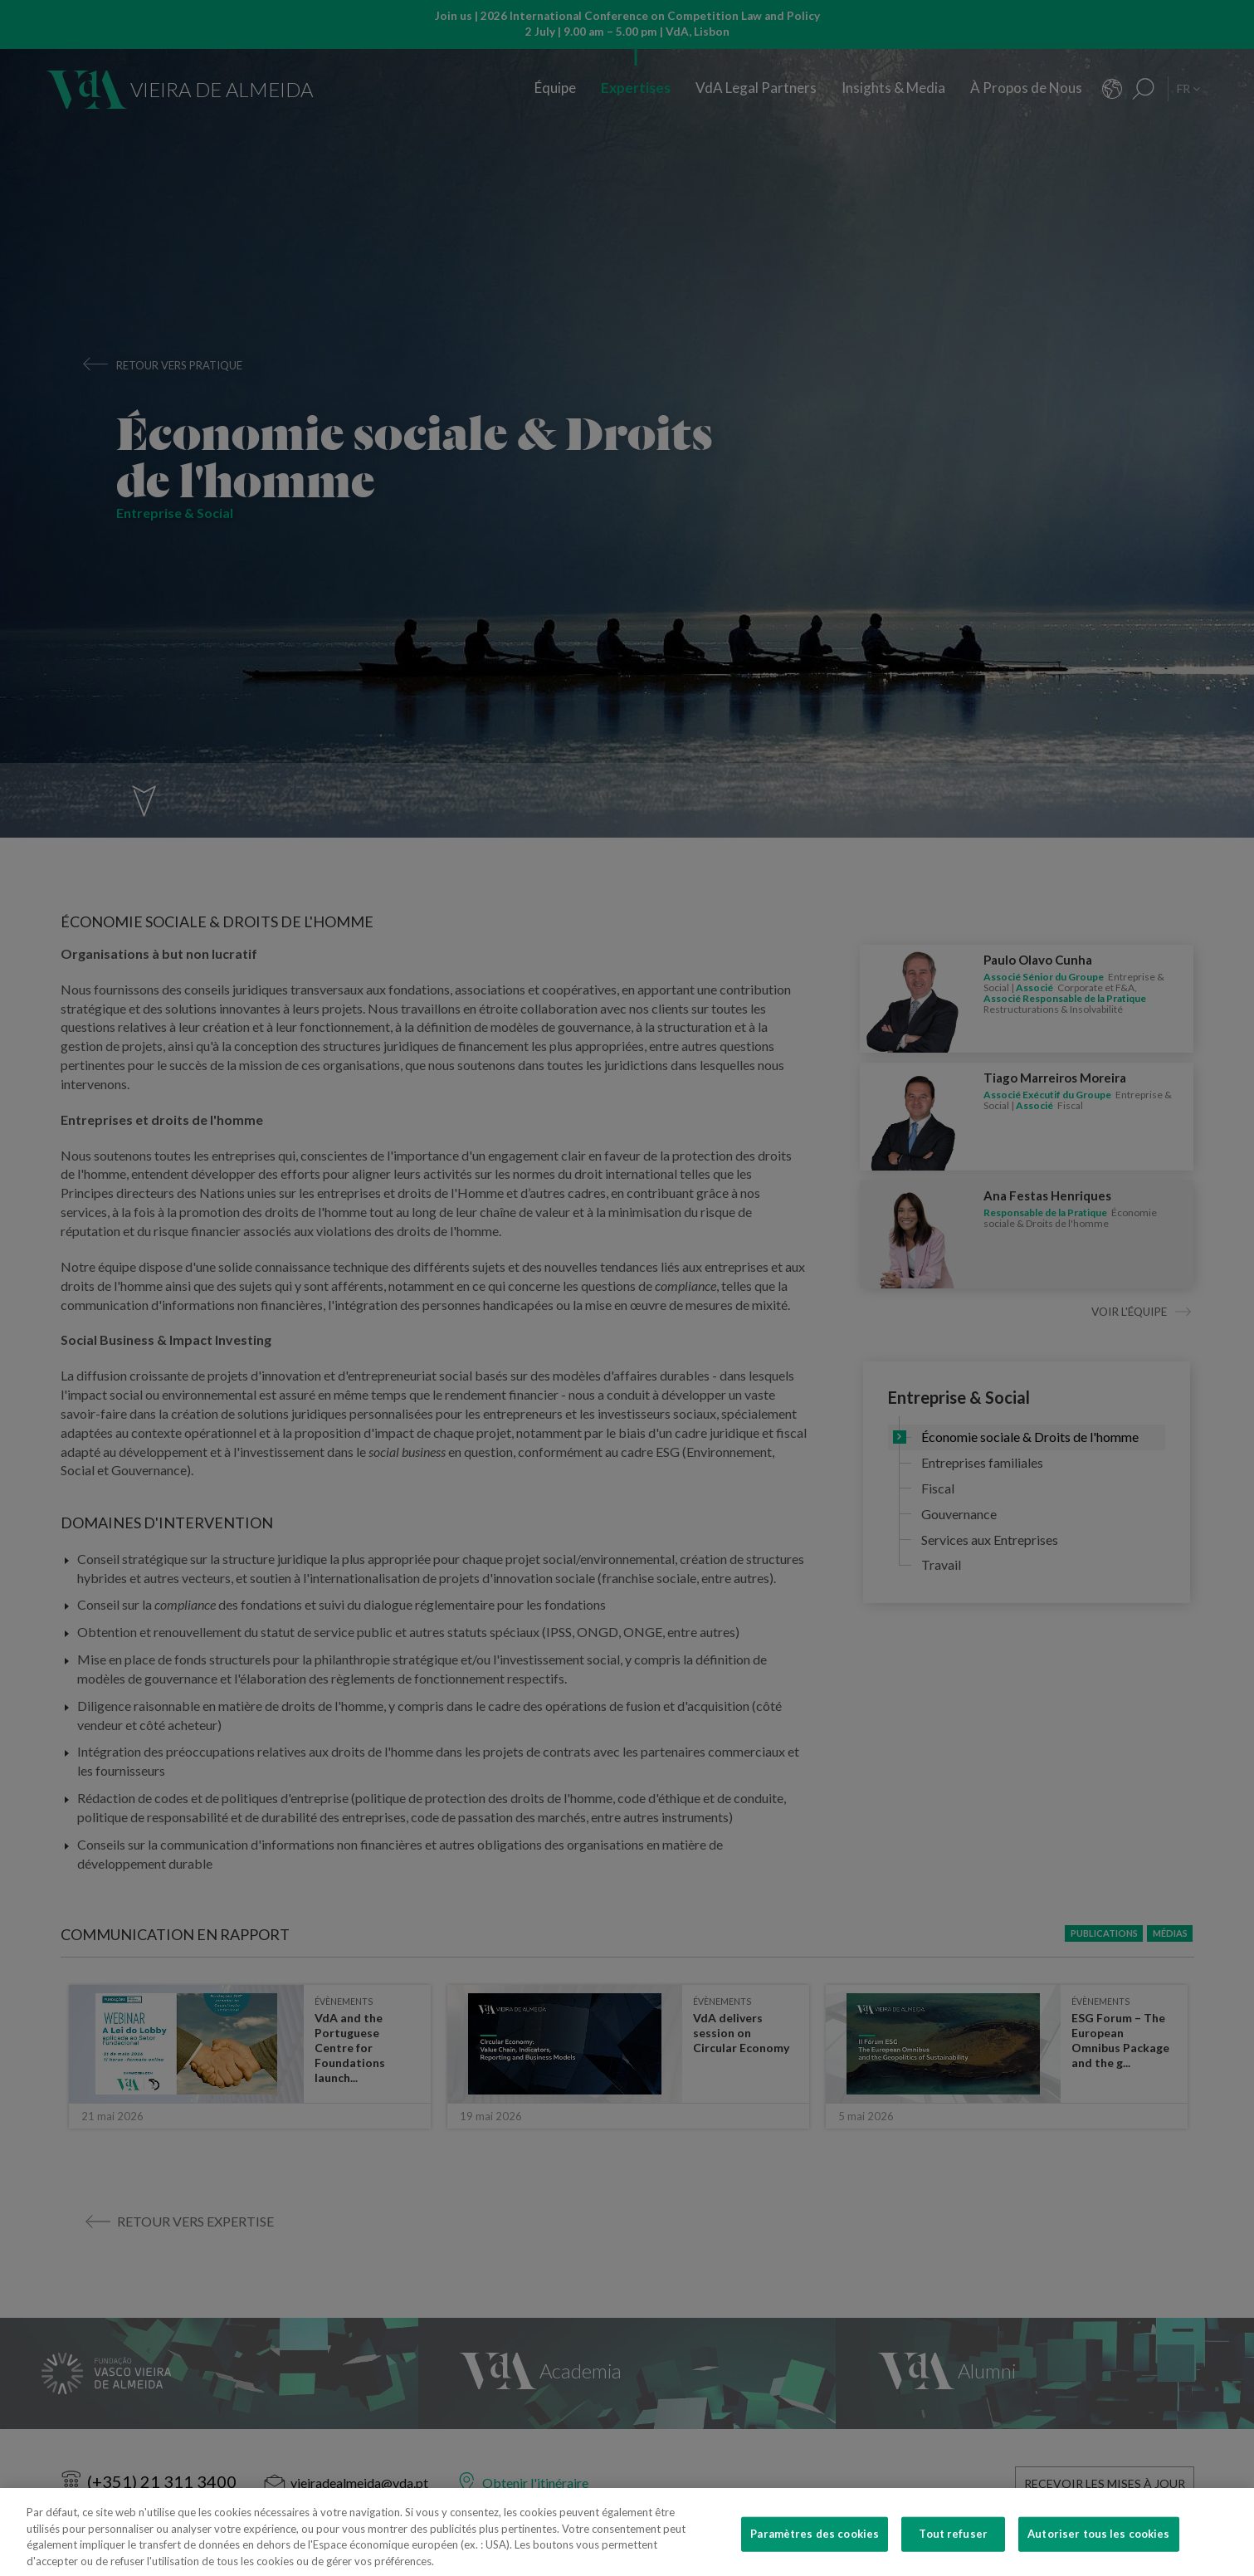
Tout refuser (953, 2552)
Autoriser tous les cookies (1098, 2552)
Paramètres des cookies (814, 2552)
